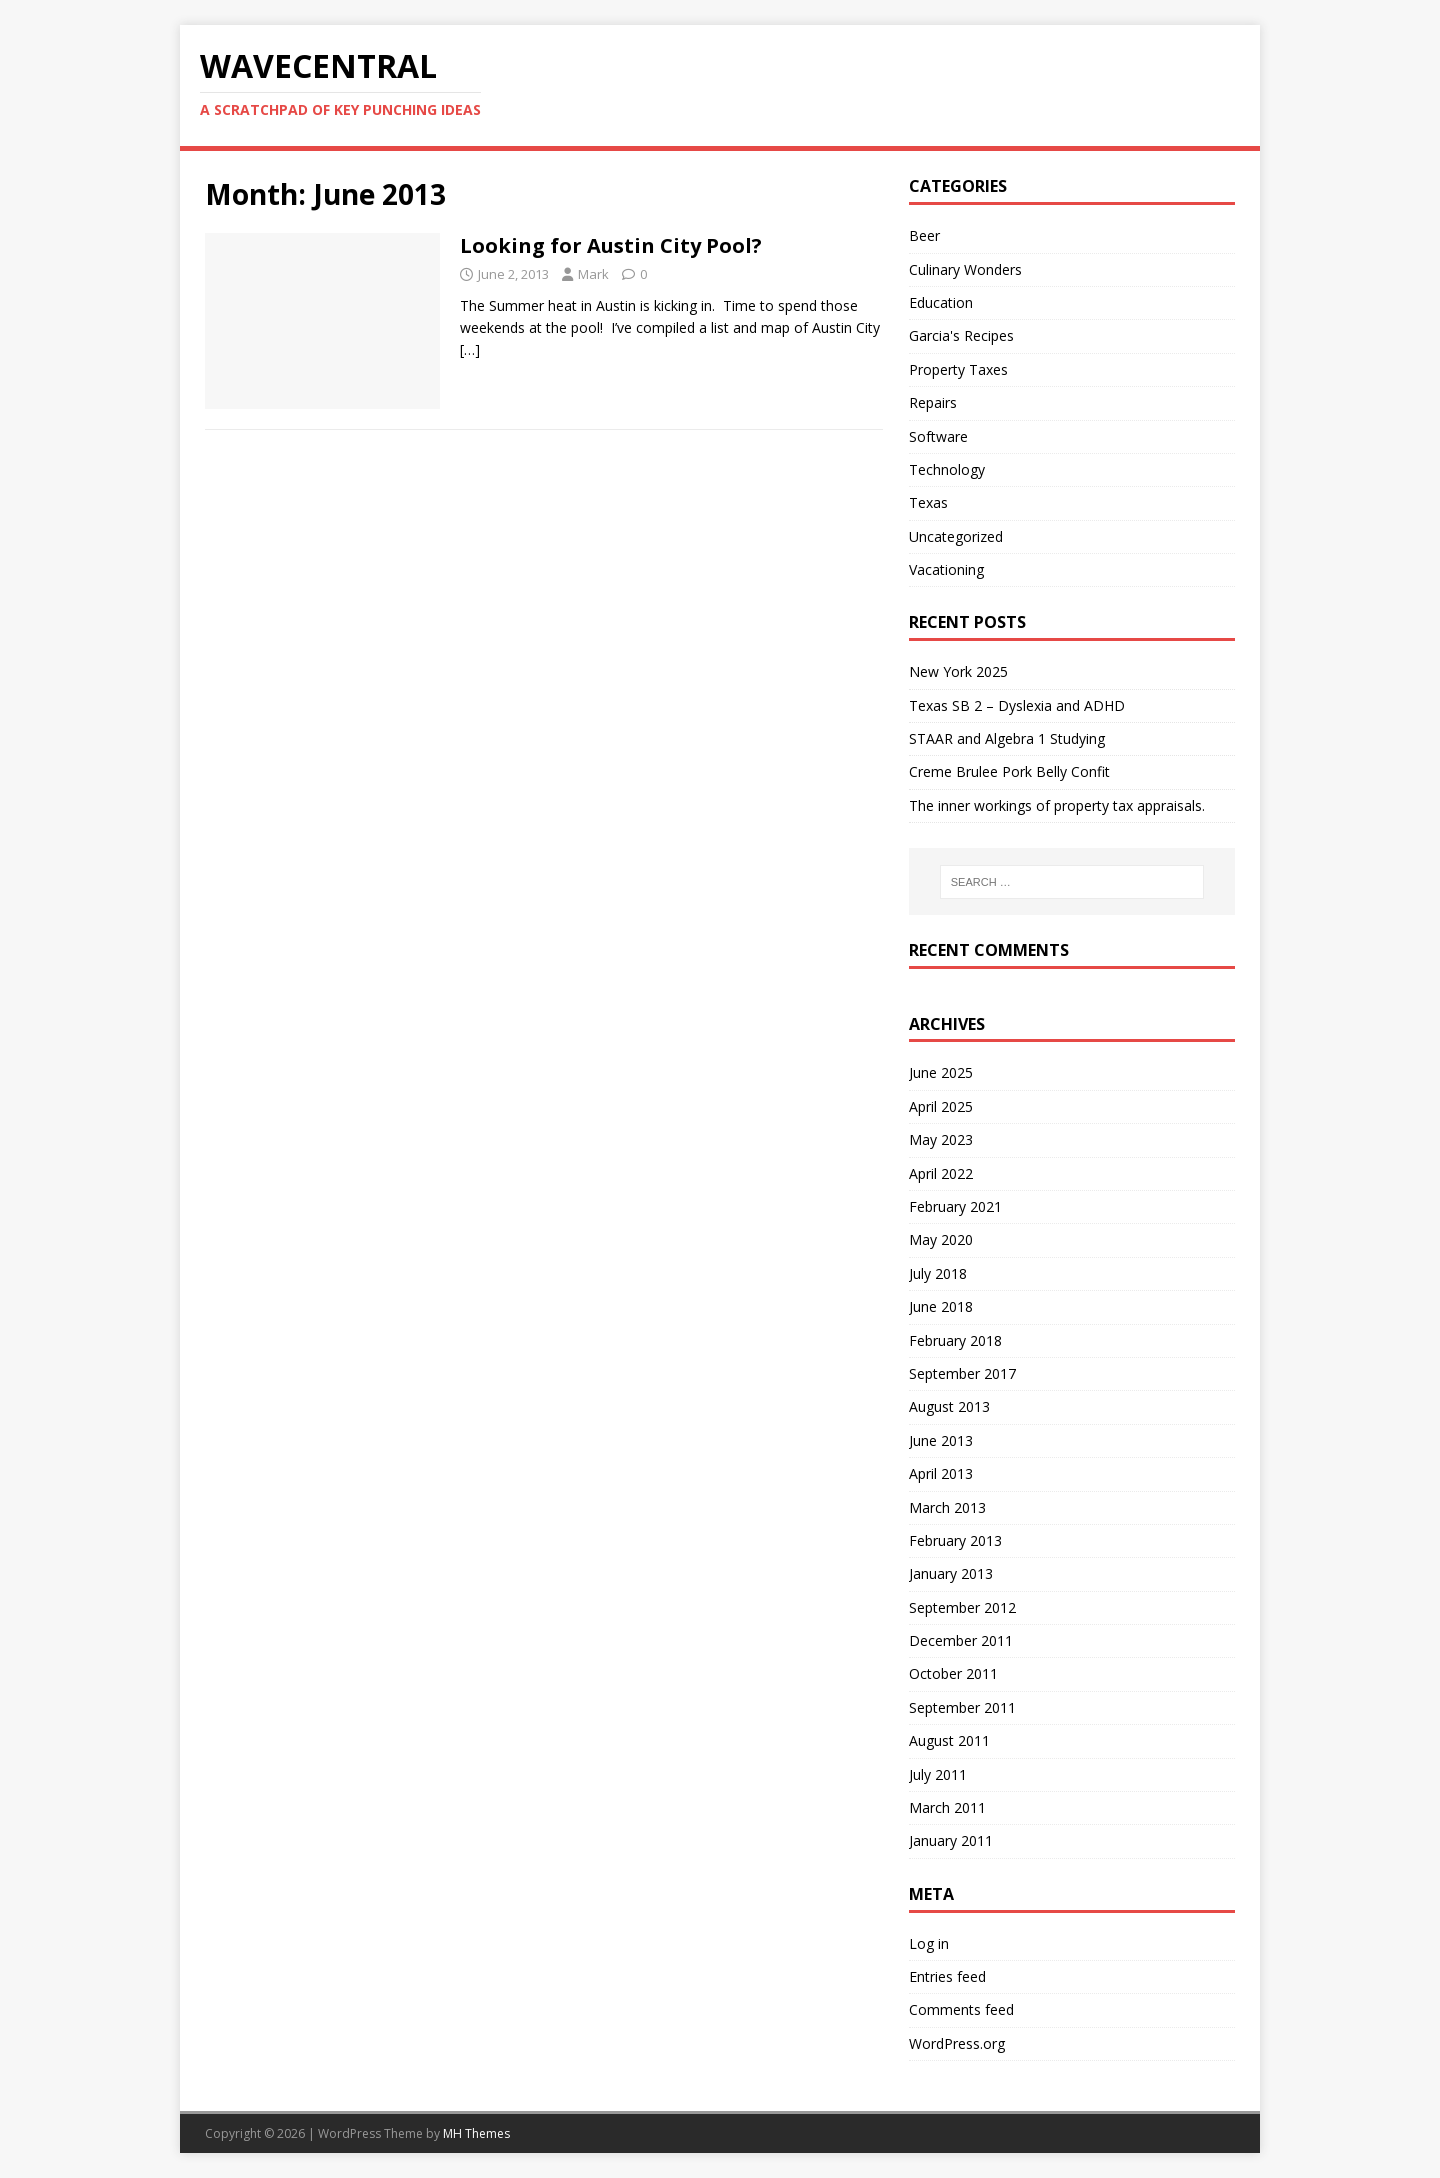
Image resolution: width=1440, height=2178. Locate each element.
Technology (947, 469)
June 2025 (941, 1072)
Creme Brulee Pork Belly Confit (1009, 771)
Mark (593, 274)
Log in (929, 1943)
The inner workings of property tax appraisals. (1057, 805)
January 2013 (951, 1573)
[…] (470, 349)
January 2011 (951, 1840)
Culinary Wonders (965, 269)
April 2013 (941, 1473)
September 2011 (962, 1707)
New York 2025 (958, 671)
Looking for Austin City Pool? (611, 245)
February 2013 (955, 1540)
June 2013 (941, 1440)
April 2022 (941, 1173)
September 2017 (962, 1373)
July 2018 (938, 1273)
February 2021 (955, 1206)
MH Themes (476, 2133)
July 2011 (938, 1774)
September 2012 (962, 1607)
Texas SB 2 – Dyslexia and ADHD (1017, 705)
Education (941, 302)
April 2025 (941, 1106)
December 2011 (961, 1640)
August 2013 (949, 1406)
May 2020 (941, 1239)
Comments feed (961, 2009)
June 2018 (941, 1306)
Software (938, 436)
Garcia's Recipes (961, 335)
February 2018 (955, 1340)
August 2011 (949, 1740)
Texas (928, 502)
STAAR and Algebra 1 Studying (1007, 738)
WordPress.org (957, 2043)
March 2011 (947, 1807)
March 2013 (947, 1507)
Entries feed (947, 1976)
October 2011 (953, 1673)
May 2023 (941, 1139)
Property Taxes (958, 369)
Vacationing (946, 569)
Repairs (933, 402)
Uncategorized (956, 536)
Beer (924, 235)
